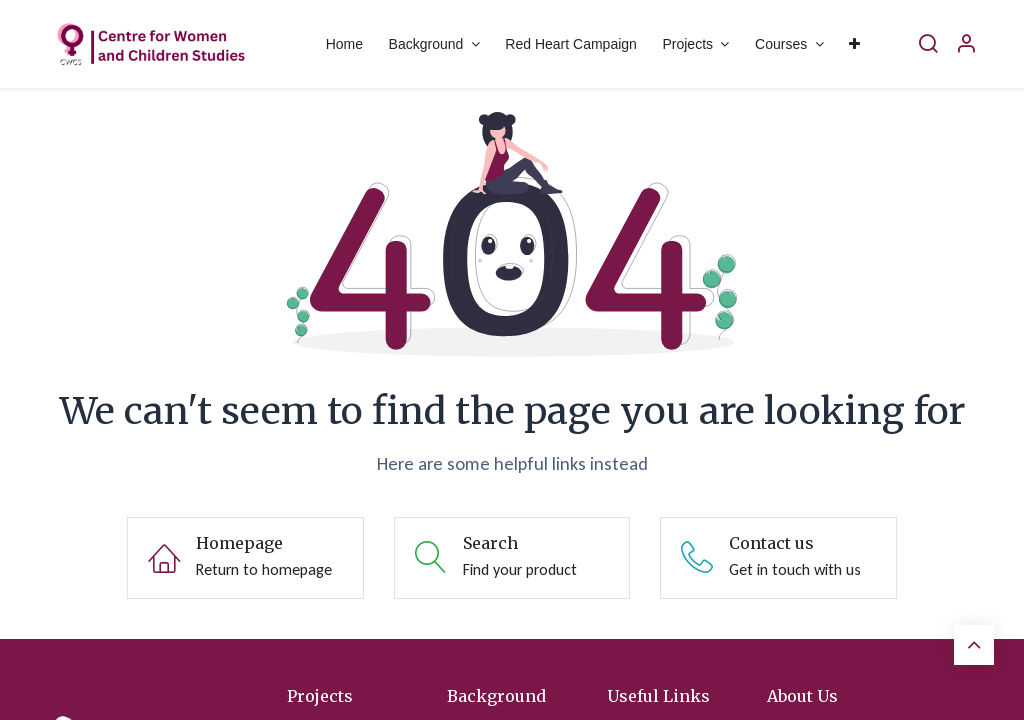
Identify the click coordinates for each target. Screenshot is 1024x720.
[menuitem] (344, 44)
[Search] (928, 44)
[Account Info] (966, 44)
